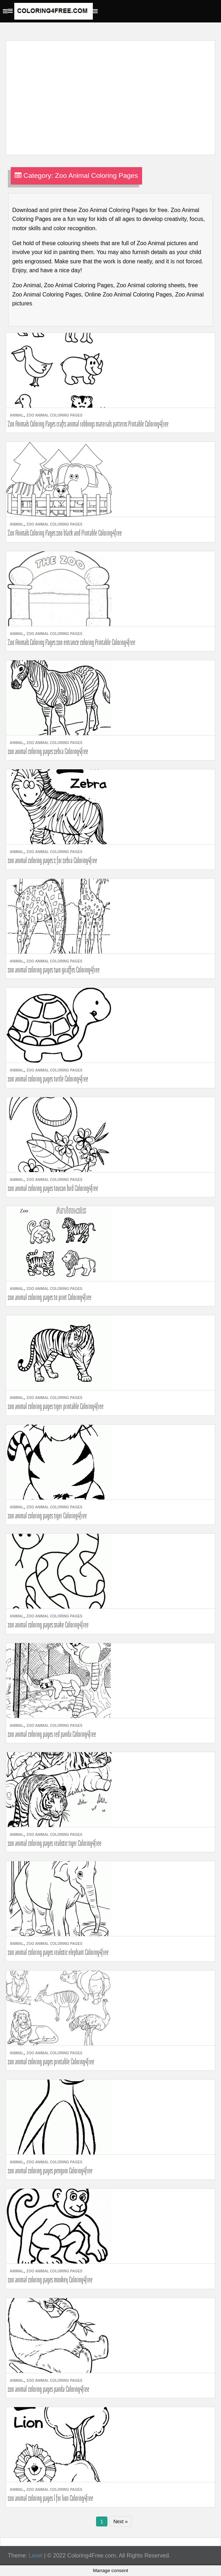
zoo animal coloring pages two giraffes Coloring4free (54, 969)
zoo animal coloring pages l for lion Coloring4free (50, 2498)
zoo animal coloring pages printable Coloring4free (51, 2061)
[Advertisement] (109, 93)
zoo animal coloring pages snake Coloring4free (48, 1624)
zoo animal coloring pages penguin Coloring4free (50, 2170)
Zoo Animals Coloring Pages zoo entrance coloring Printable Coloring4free (71, 642)
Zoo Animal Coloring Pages (54, 415)
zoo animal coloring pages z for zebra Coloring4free (52, 860)
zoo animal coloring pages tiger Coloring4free (47, 1515)
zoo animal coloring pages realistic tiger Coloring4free (54, 1843)
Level (35, 2555)
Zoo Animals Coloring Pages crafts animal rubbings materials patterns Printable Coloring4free (88, 423)
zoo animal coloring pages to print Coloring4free (49, 1297)
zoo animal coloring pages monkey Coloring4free (50, 2279)
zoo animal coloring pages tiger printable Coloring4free (56, 1406)
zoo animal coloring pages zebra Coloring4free (48, 751)
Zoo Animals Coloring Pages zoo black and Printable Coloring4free (65, 532)
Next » (120, 2521)
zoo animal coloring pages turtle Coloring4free (48, 1078)
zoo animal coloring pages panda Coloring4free (48, 2389)
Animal (17, 415)
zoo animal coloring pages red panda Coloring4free (52, 1734)
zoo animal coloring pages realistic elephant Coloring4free (58, 1952)
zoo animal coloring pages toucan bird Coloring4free (53, 1188)
